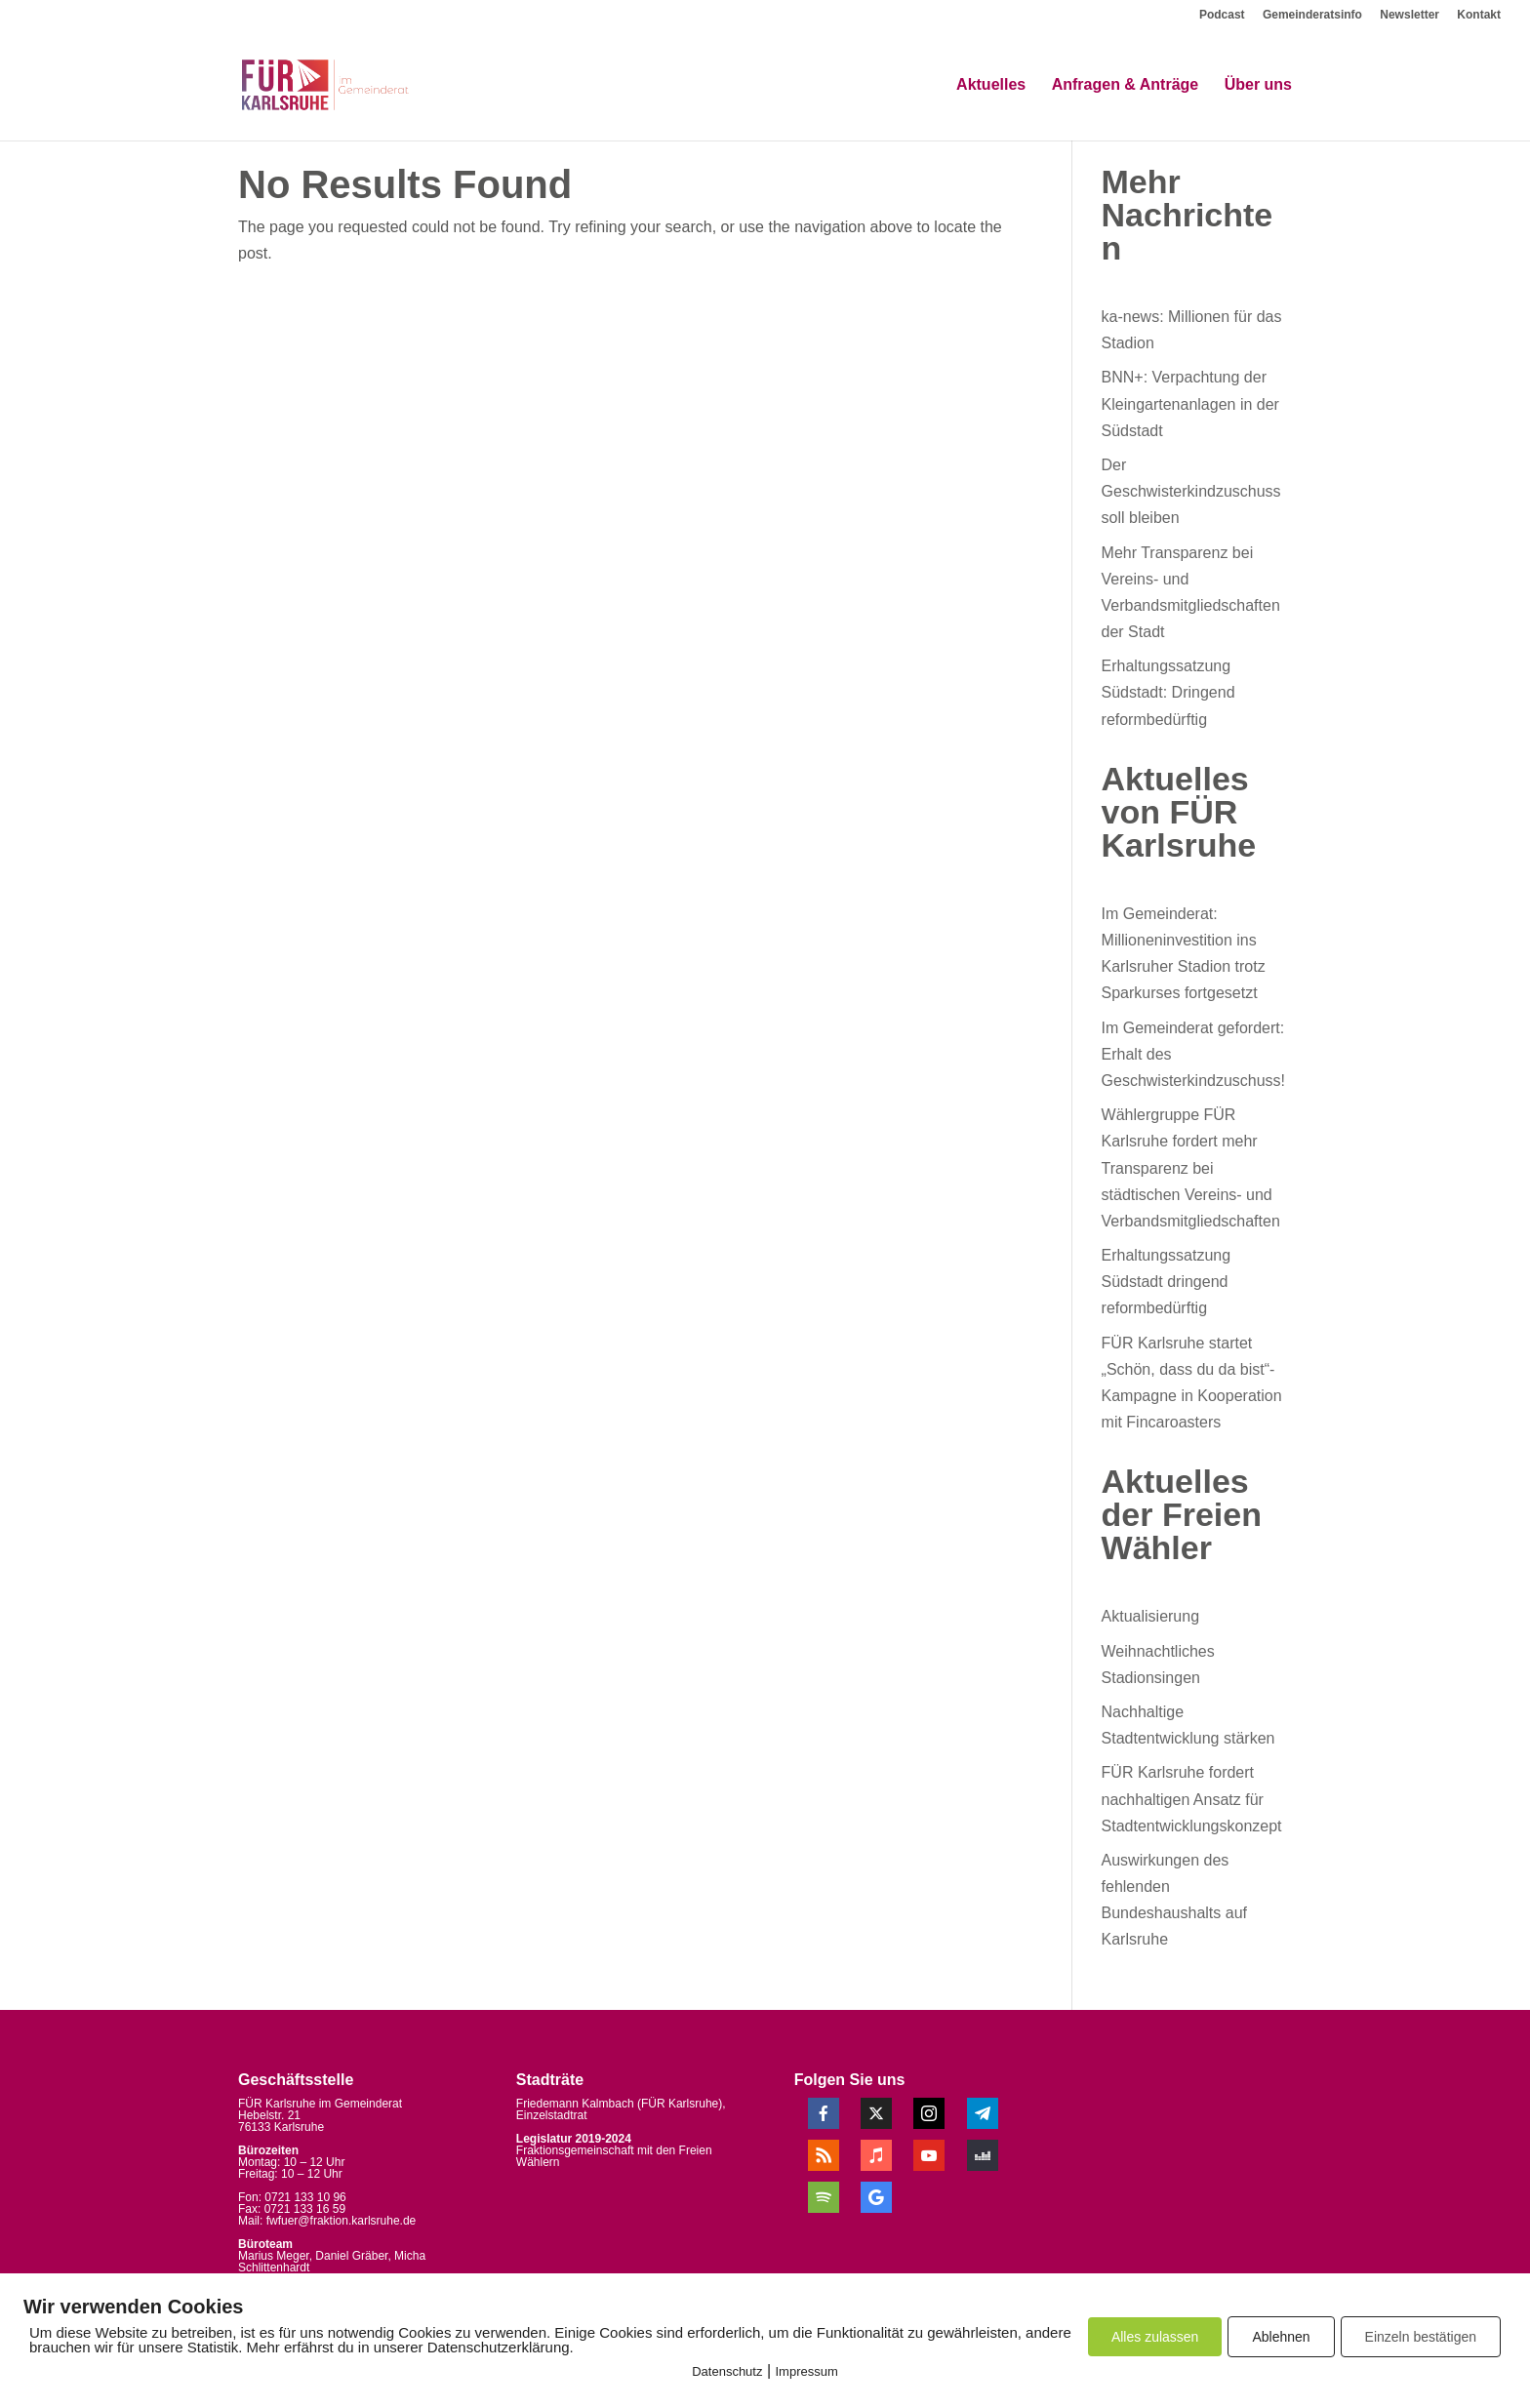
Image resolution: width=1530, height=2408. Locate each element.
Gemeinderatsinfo (1312, 15)
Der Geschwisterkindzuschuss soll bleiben (1191, 491)
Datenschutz (727, 2371)
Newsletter (1409, 15)
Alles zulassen (1155, 2337)
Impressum (807, 2371)
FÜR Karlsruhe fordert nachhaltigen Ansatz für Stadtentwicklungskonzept (1192, 1798)
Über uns (1258, 85)
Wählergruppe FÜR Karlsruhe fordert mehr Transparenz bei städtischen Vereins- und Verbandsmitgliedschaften (1191, 1167)
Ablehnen (1280, 2337)
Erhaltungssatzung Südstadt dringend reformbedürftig (1166, 1281)
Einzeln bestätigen (1420, 2337)
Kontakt (1479, 15)
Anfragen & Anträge (1125, 85)
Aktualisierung (1151, 1616)
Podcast (1222, 15)
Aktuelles (991, 85)
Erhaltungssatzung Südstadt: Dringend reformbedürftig (1168, 692)
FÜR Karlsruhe (679, 2103)
